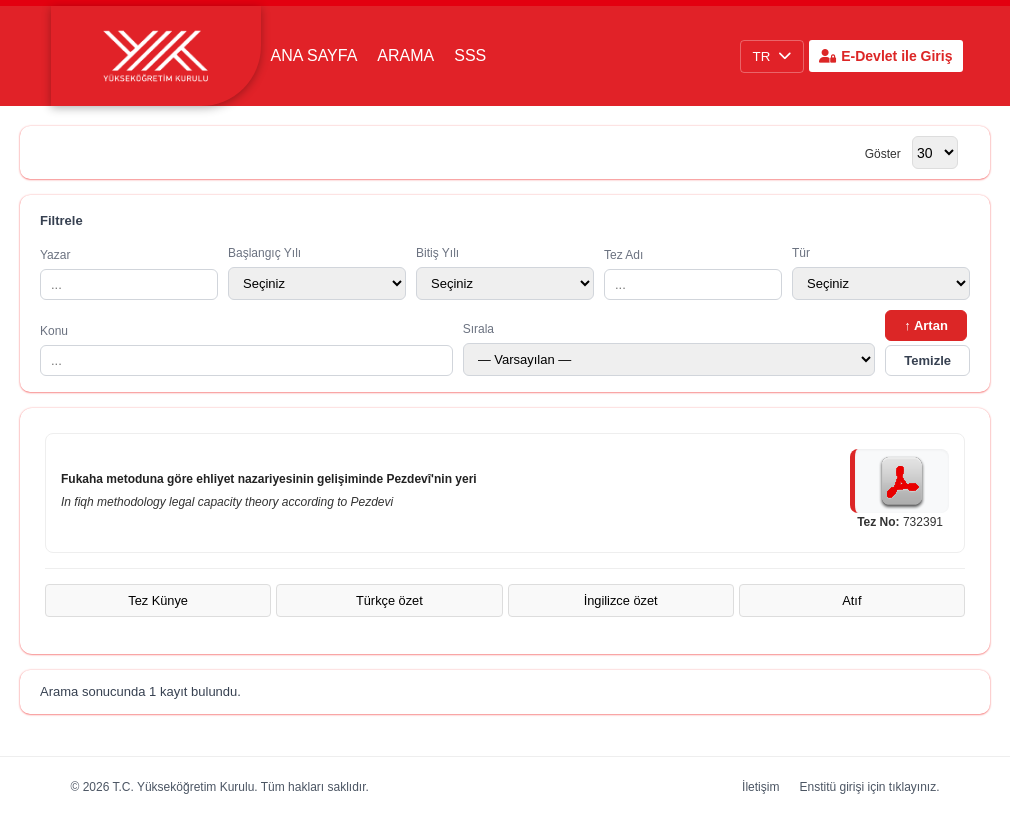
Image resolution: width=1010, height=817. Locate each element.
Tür (881, 273)
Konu (246, 350)
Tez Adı (693, 274)
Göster (883, 154)
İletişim (760, 787)
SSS (470, 55)
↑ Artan (926, 325)
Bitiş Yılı (505, 273)
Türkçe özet (389, 600)
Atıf (851, 600)
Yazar (129, 274)
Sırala (669, 349)
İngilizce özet (621, 600)
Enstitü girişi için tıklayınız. (869, 787)
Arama (405, 55)
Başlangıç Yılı (317, 273)
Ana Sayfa (314, 55)
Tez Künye (158, 600)
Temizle (927, 360)
